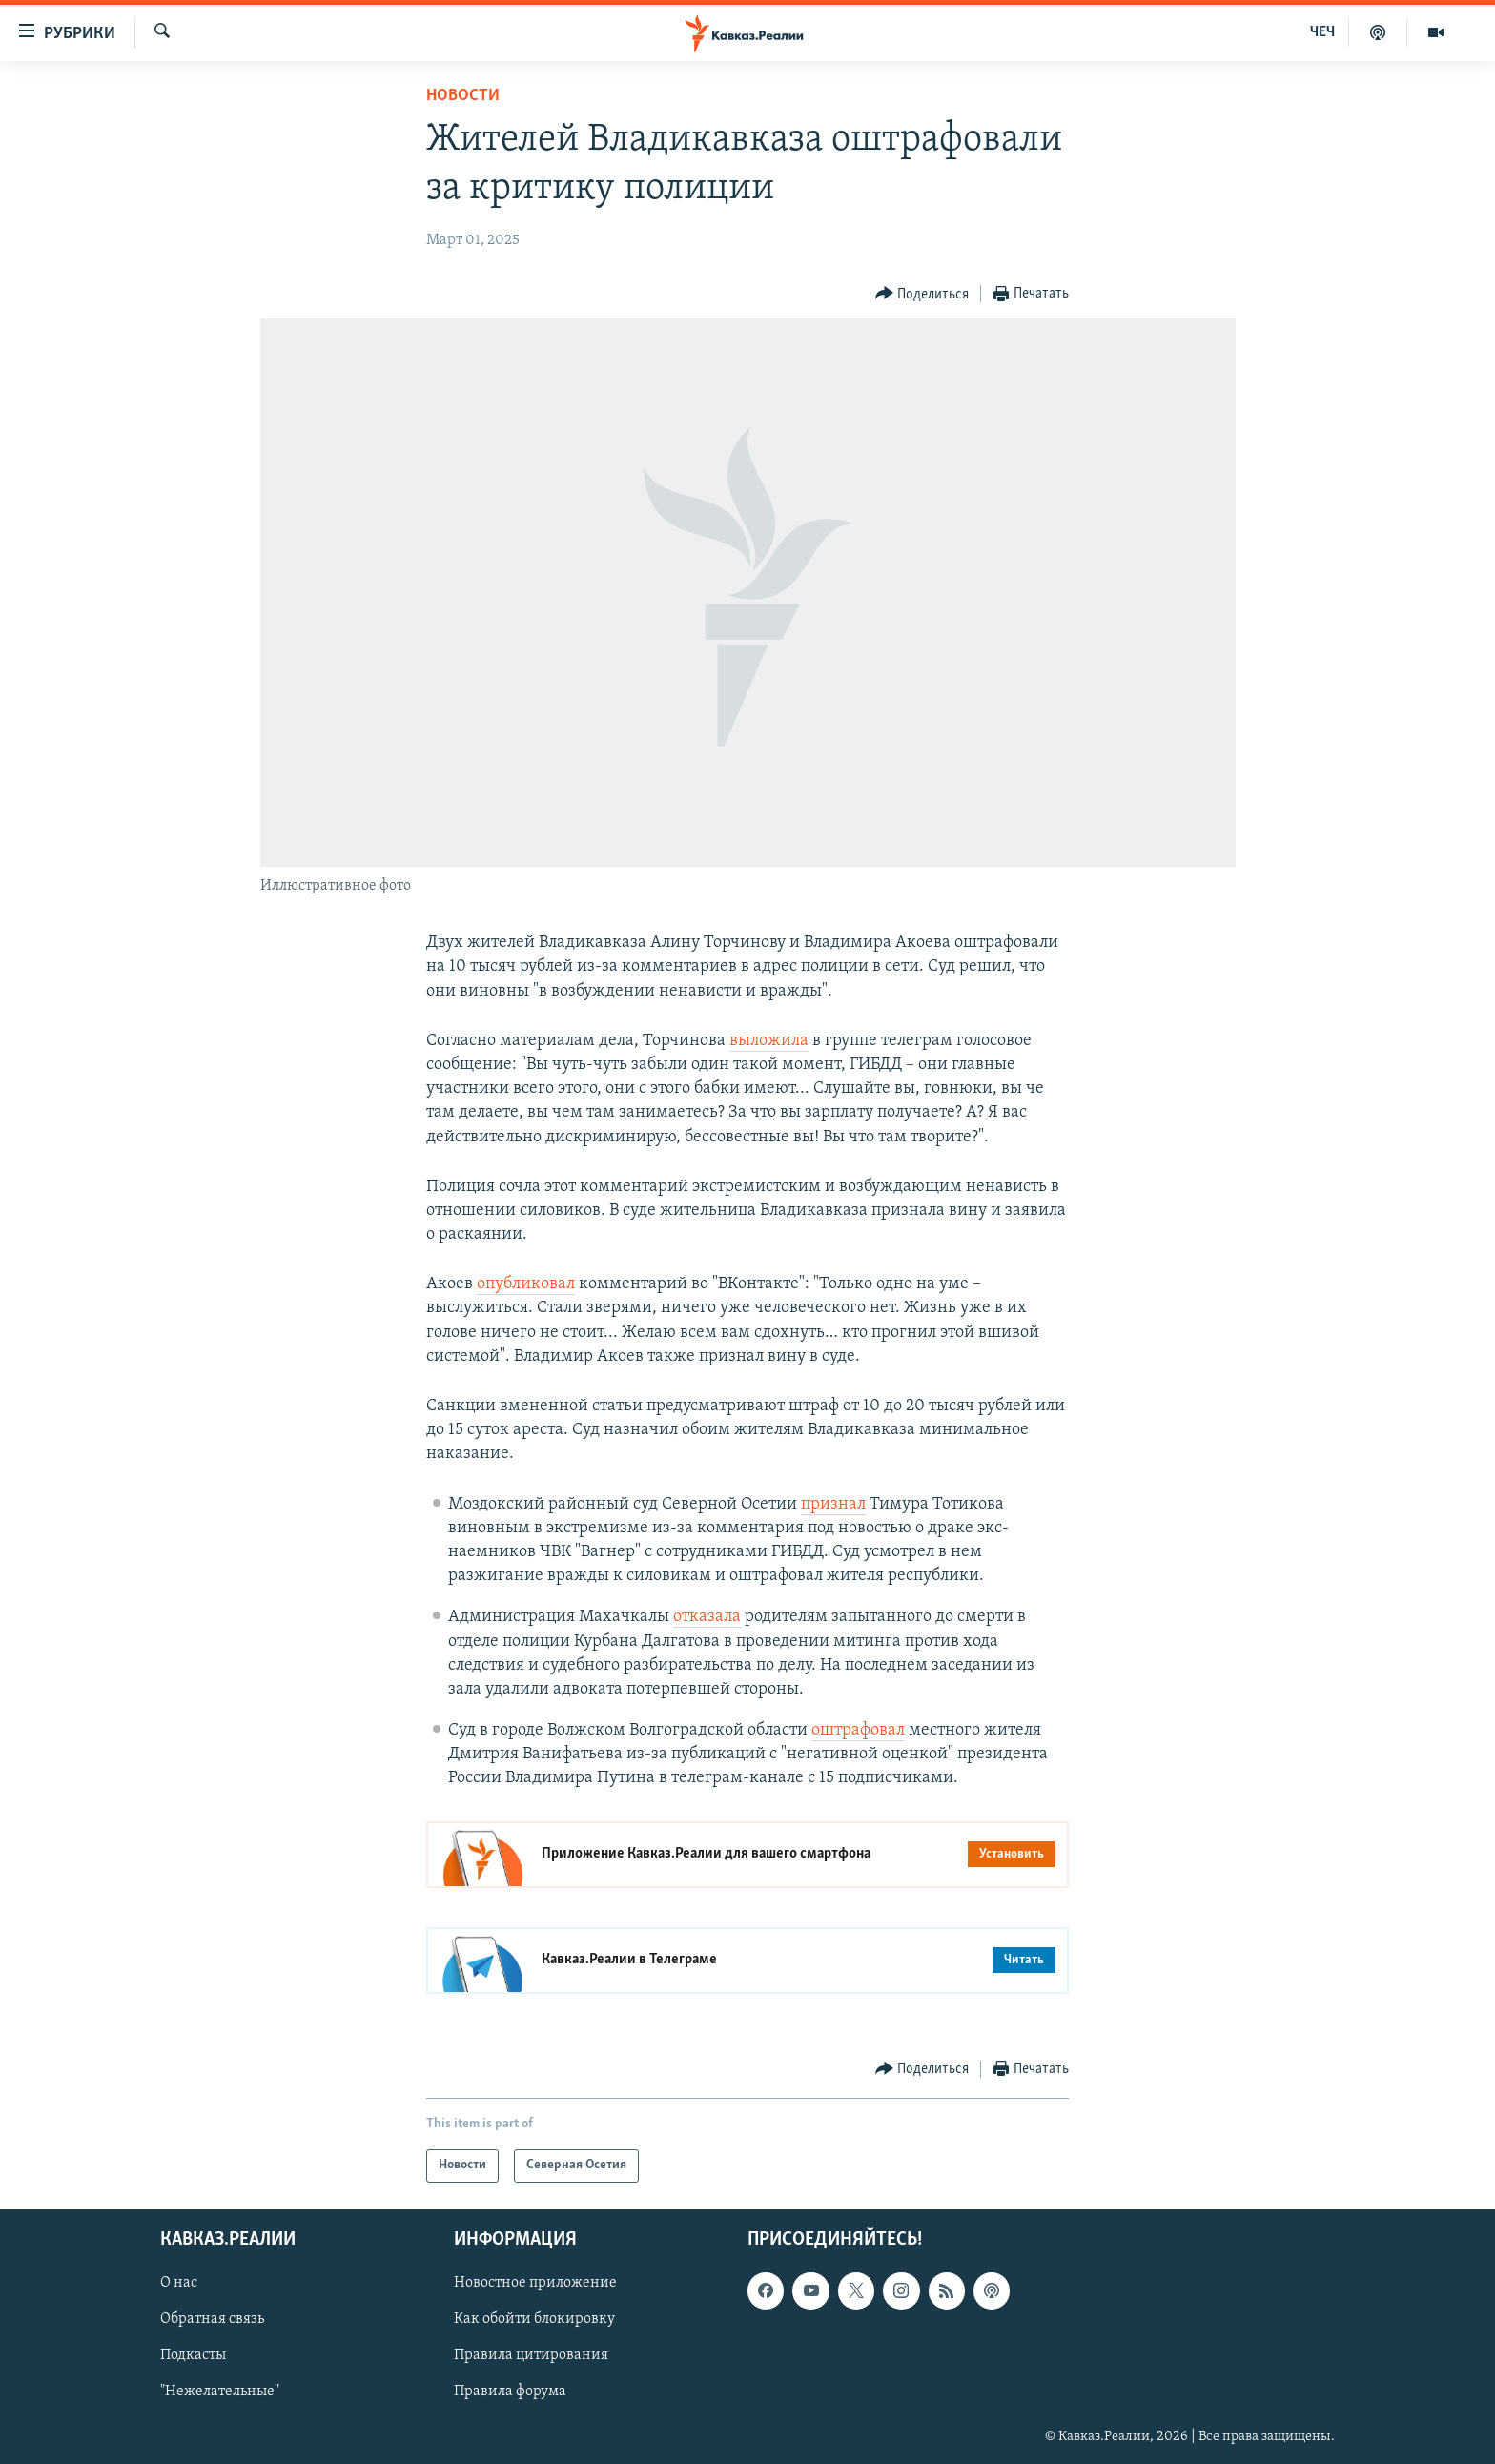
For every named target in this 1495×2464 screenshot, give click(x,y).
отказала (707, 1617)
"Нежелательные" (219, 2391)
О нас (178, 2282)
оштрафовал (858, 1730)
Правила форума (510, 2391)
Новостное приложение (535, 2282)
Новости (463, 96)
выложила (769, 1041)
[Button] (922, 294)
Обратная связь (212, 2319)
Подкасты (193, 2355)
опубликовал (526, 1284)
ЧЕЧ (1322, 32)
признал (833, 1504)
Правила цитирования (531, 2355)
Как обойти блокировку (534, 2319)
